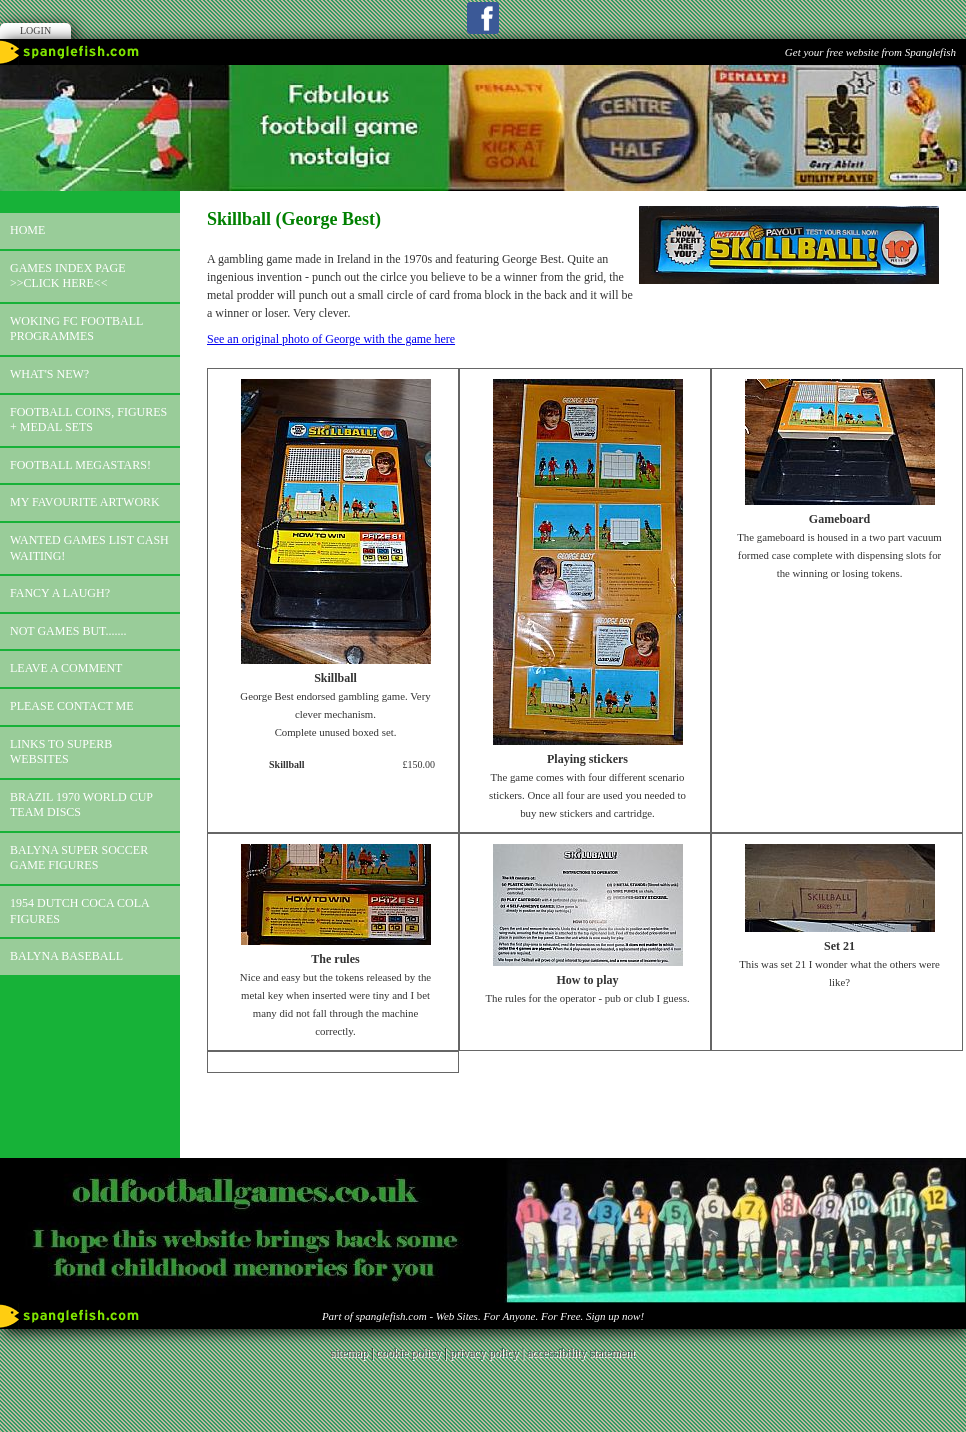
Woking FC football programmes (76, 329)
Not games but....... (68, 631)
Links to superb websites (61, 752)
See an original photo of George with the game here (331, 339)
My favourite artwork (85, 502)
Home (27, 230)
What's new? (49, 374)
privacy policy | (488, 1353)
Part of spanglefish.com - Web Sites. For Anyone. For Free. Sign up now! (483, 1316)
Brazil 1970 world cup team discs (81, 805)
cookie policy (408, 1353)
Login (35, 30)
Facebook (483, 18)
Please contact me (72, 706)
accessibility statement (581, 1353)
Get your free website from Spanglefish (870, 52)
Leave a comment (66, 668)
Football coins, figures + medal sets (88, 420)
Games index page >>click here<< (68, 276)
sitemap (349, 1353)
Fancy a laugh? (60, 593)
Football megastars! (80, 465)
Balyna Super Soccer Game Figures (79, 858)
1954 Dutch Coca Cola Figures (80, 911)
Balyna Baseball (66, 956)
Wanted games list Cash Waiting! (89, 548)
